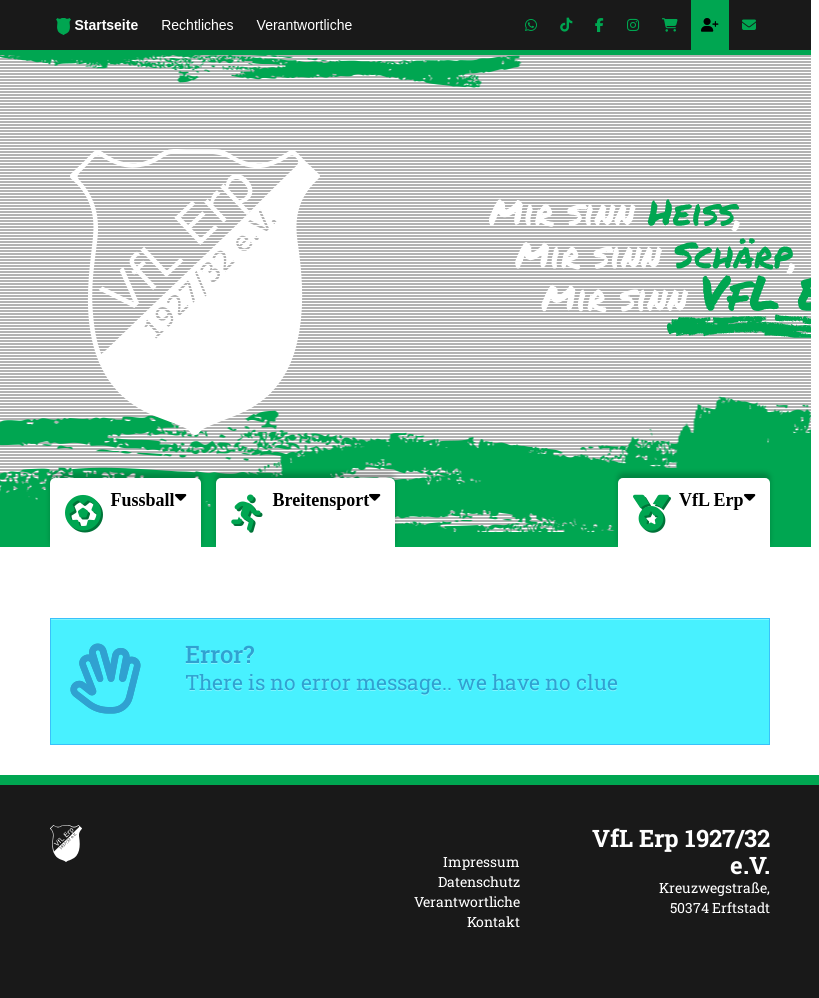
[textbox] (660, 851)
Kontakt (493, 921)
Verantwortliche (467, 901)
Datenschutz (479, 881)
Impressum (481, 861)
